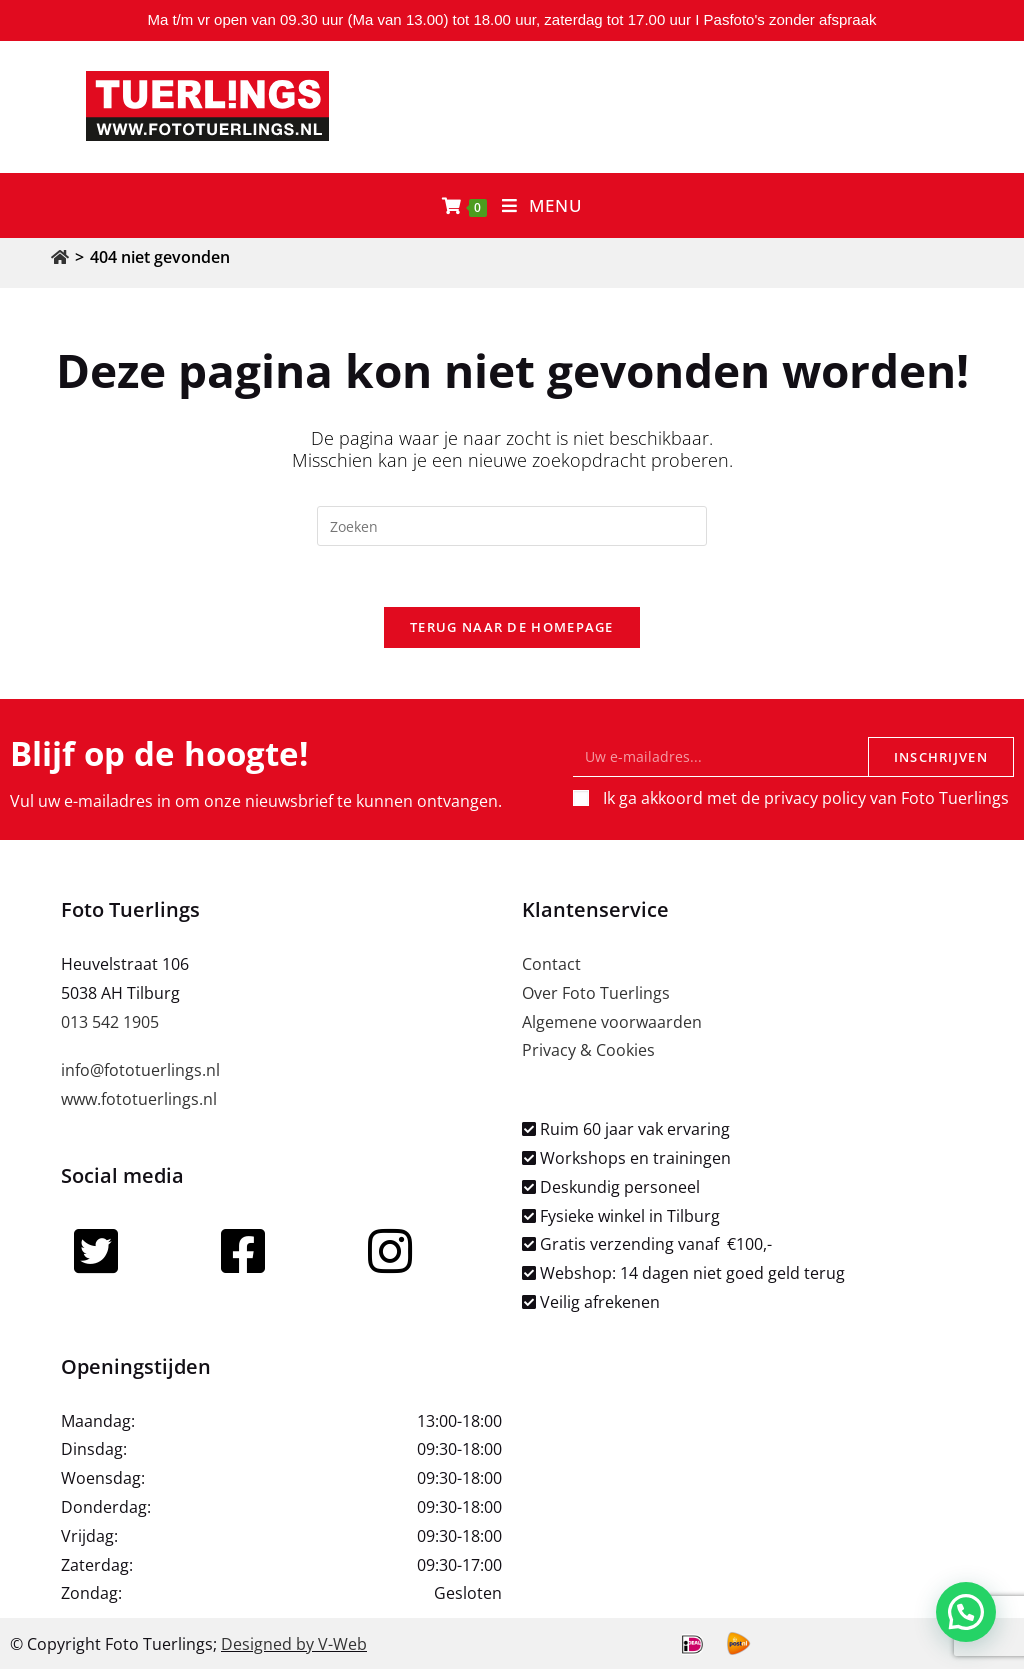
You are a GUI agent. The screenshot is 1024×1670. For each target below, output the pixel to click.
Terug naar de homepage (512, 627)
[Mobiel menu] (542, 205)
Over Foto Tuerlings (596, 993)
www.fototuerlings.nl (139, 1100)
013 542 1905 (110, 1022)
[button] (970, 1624)
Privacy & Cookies (588, 1051)
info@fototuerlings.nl (140, 1071)
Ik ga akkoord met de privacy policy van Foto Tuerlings (806, 798)
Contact (551, 964)
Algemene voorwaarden (612, 1022)
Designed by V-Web (294, 1644)
